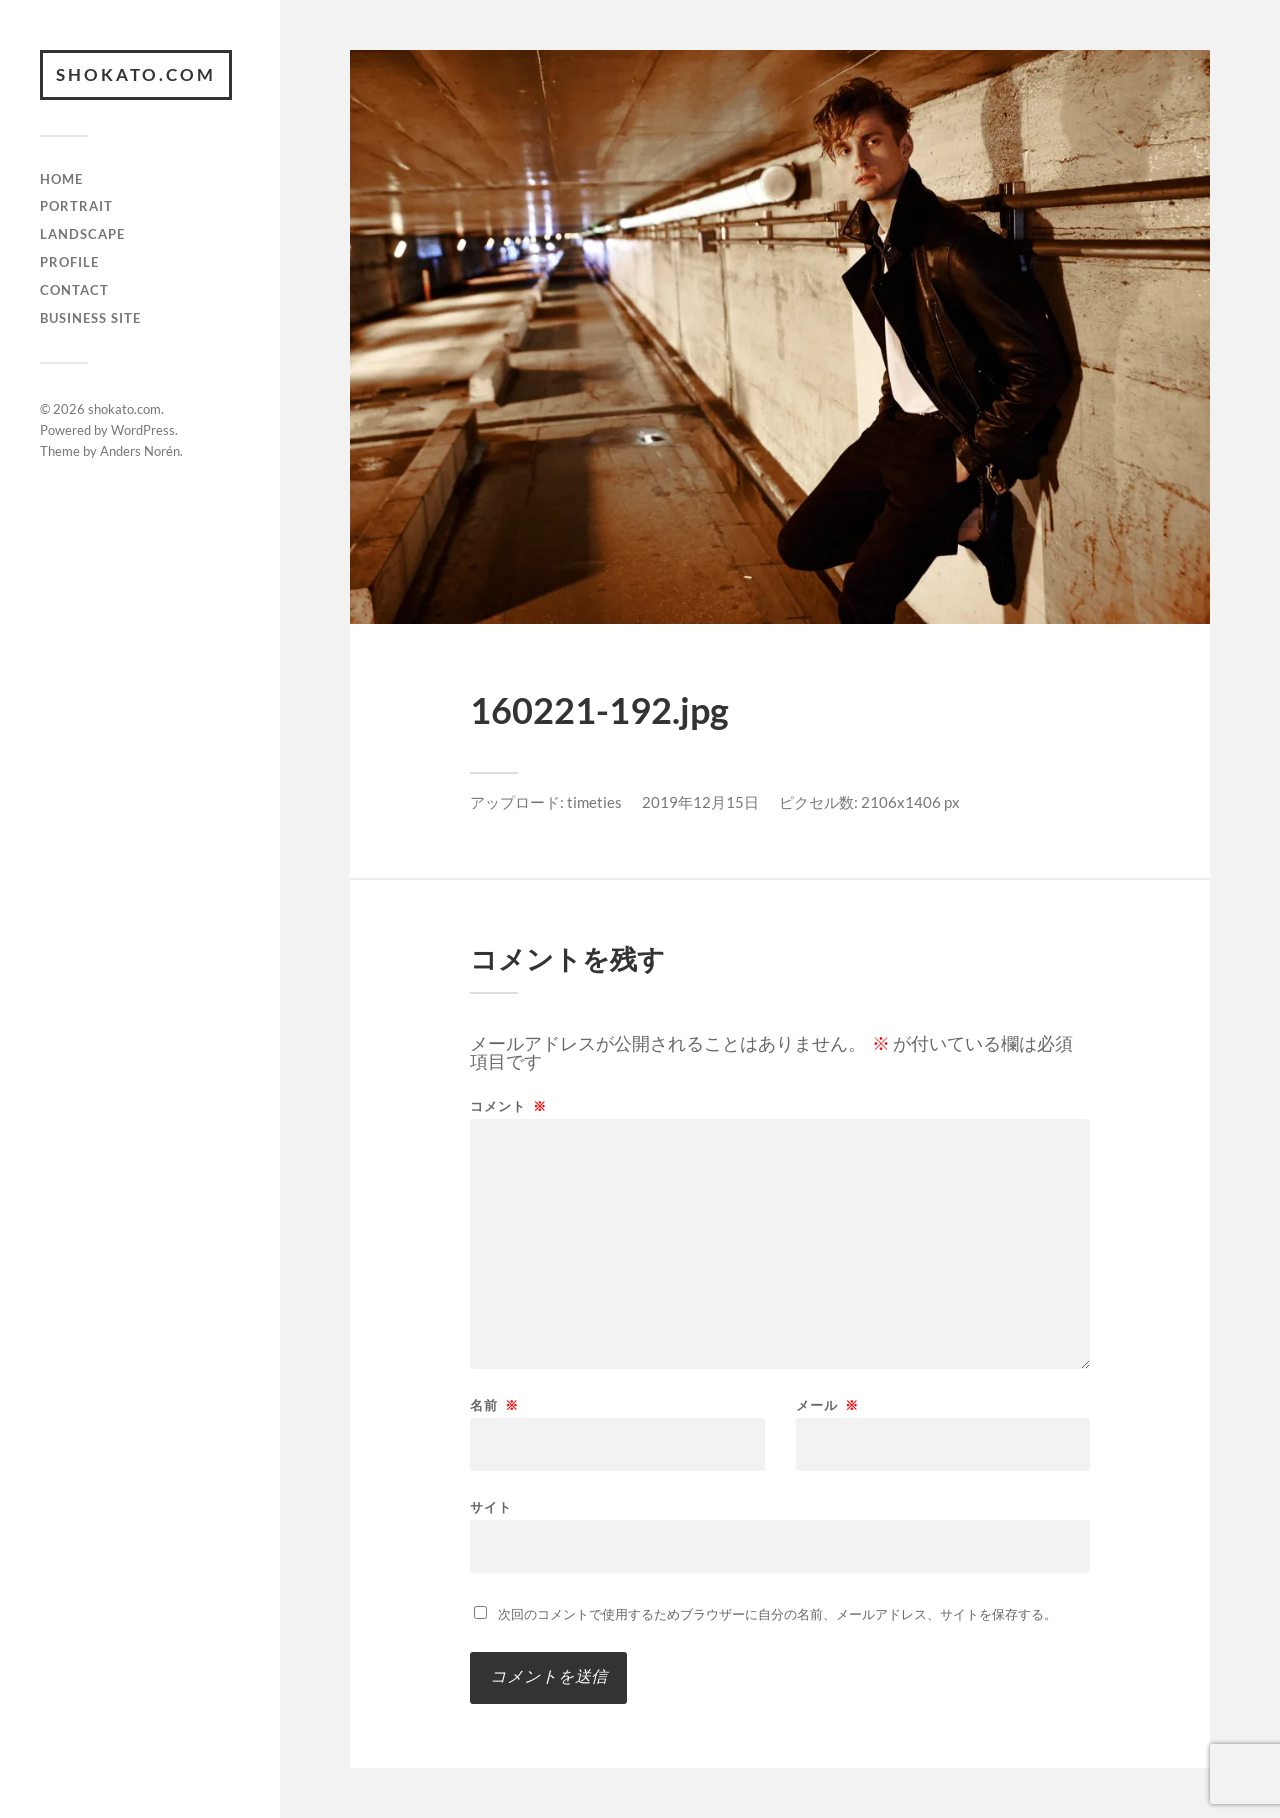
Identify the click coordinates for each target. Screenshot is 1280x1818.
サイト (491, 1506)
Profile (69, 262)
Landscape (82, 234)
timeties (594, 802)
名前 (494, 1405)
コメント (508, 1106)
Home (61, 179)
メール (827, 1405)
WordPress (143, 430)
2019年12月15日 (700, 802)
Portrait (76, 206)
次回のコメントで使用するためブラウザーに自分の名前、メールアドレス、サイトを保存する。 (777, 1614)
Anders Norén (140, 451)
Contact (74, 290)
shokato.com (136, 74)
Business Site (90, 318)
